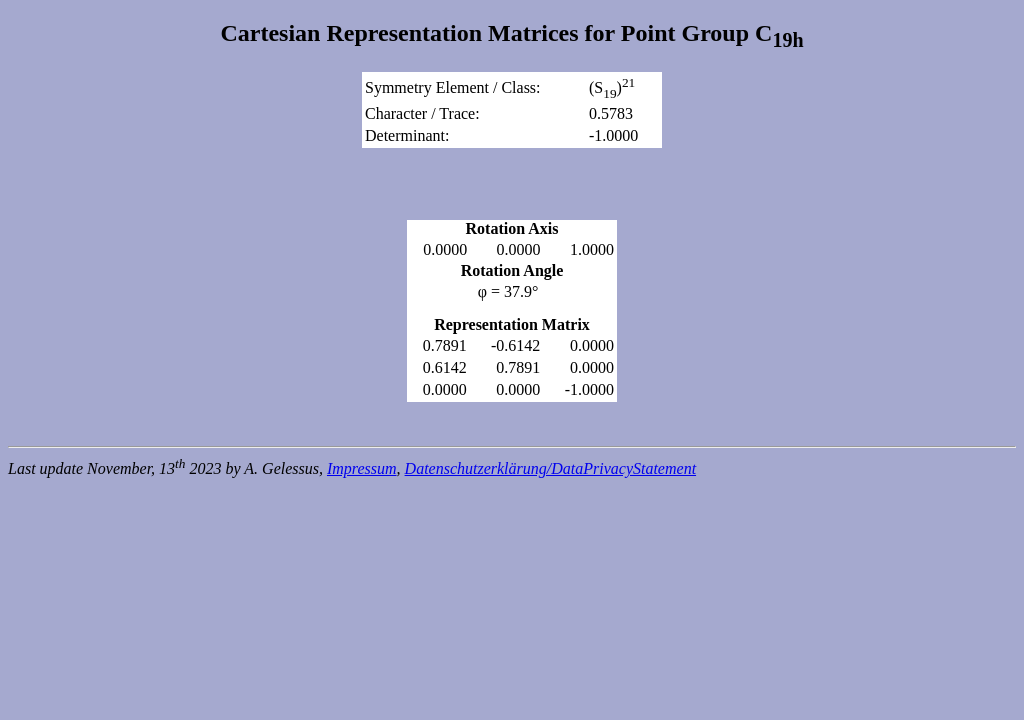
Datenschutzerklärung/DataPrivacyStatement (551, 468)
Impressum (362, 468)
